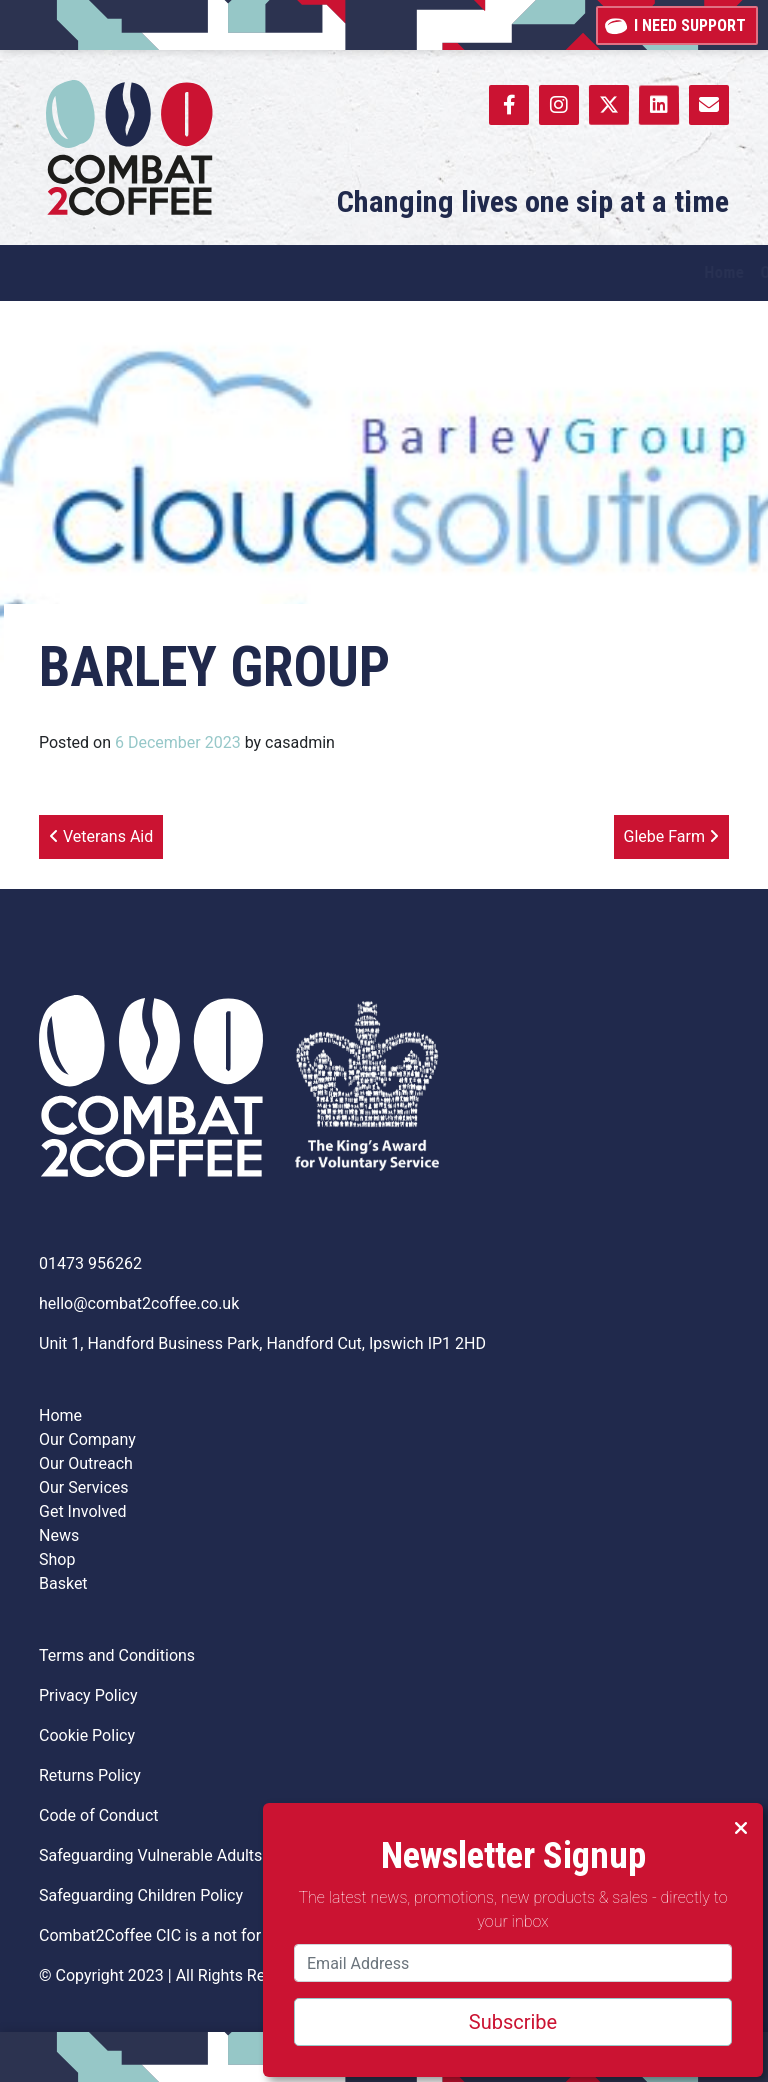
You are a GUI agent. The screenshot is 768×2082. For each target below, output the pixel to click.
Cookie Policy (87, 1735)
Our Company (87, 1439)
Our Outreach (86, 1463)
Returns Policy (90, 1775)
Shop (57, 1559)
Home (60, 1415)
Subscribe (513, 2022)
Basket (63, 1583)
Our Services (84, 1487)
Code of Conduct (99, 1815)
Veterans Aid (101, 836)
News (59, 1535)
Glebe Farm (671, 836)
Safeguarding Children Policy (141, 1895)
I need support (677, 24)
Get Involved (83, 1511)
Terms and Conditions (117, 1655)
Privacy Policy (88, 1695)
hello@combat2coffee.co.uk (139, 1303)
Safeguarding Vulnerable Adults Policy (174, 1855)
